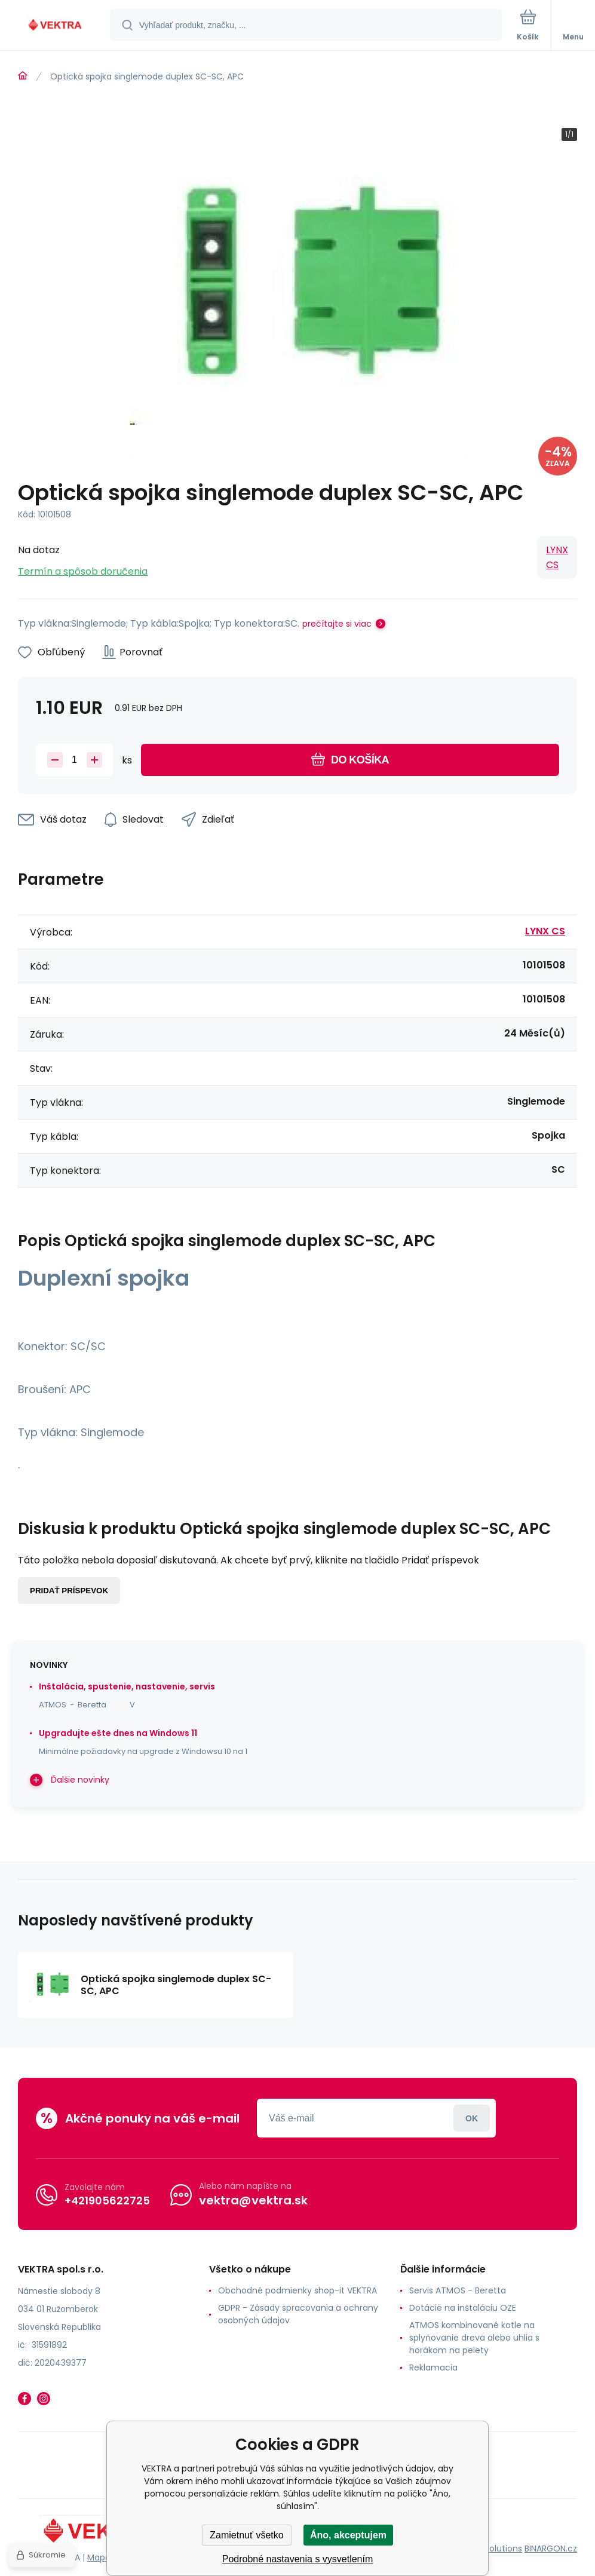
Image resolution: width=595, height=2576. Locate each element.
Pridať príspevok (69, 1590)
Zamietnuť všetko (246, 2535)
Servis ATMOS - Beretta (457, 2290)
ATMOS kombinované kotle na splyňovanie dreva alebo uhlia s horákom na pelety (474, 2337)
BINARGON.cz (551, 2548)
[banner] (55, 26)
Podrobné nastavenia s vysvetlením (297, 2559)
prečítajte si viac (337, 624)
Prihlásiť (471, 2118)
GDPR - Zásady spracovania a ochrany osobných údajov (298, 2314)
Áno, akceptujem (348, 2535)
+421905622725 (107, 2200)
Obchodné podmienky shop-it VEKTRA (297, 2290)
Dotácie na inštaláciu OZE (462, 2308)
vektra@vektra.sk (253, 2200)
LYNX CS (557, 557)
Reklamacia (433, 2367)
